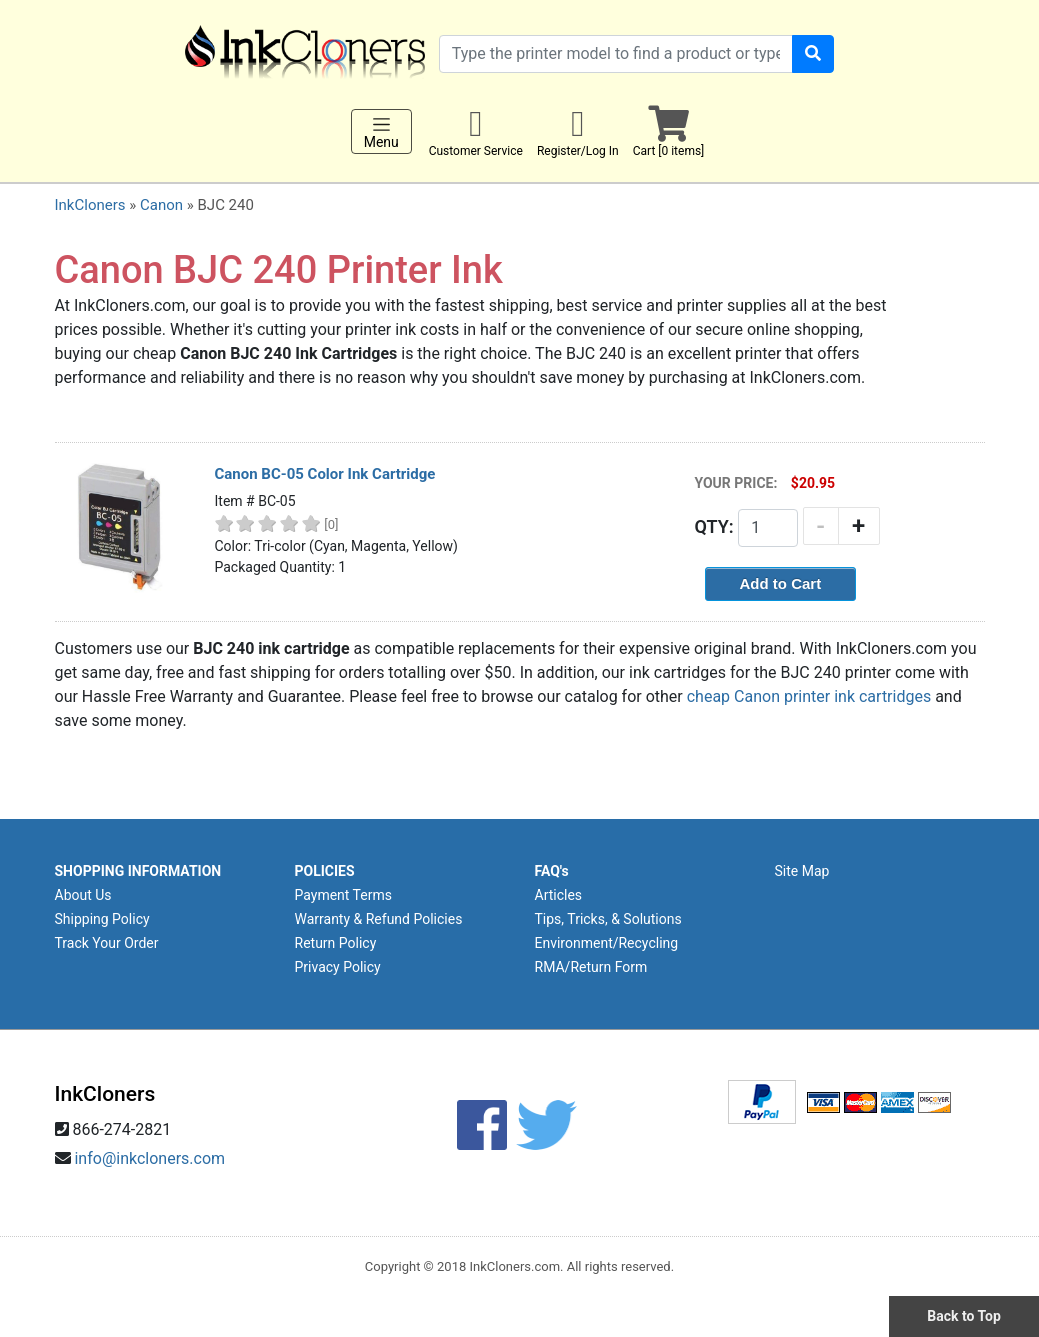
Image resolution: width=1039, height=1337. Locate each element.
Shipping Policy (102, 919)
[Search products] (616, 54)
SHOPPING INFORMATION (138, 871)
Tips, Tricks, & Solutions (608, 919)
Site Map (802, 871)
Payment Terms (343, 895)
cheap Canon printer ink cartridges (809, 696)
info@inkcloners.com (149, 1158)
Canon (161, 205)
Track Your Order (107, 943)
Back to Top (964, 1316)
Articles (559, 895)
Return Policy (336, 943)
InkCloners (90, 205)
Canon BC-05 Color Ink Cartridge (325, 474)
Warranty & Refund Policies (379, 919)
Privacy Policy (338, 967)
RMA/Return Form (591, 967)
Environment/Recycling (607, 943)
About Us (83, 895)
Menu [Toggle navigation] (381, 132)
